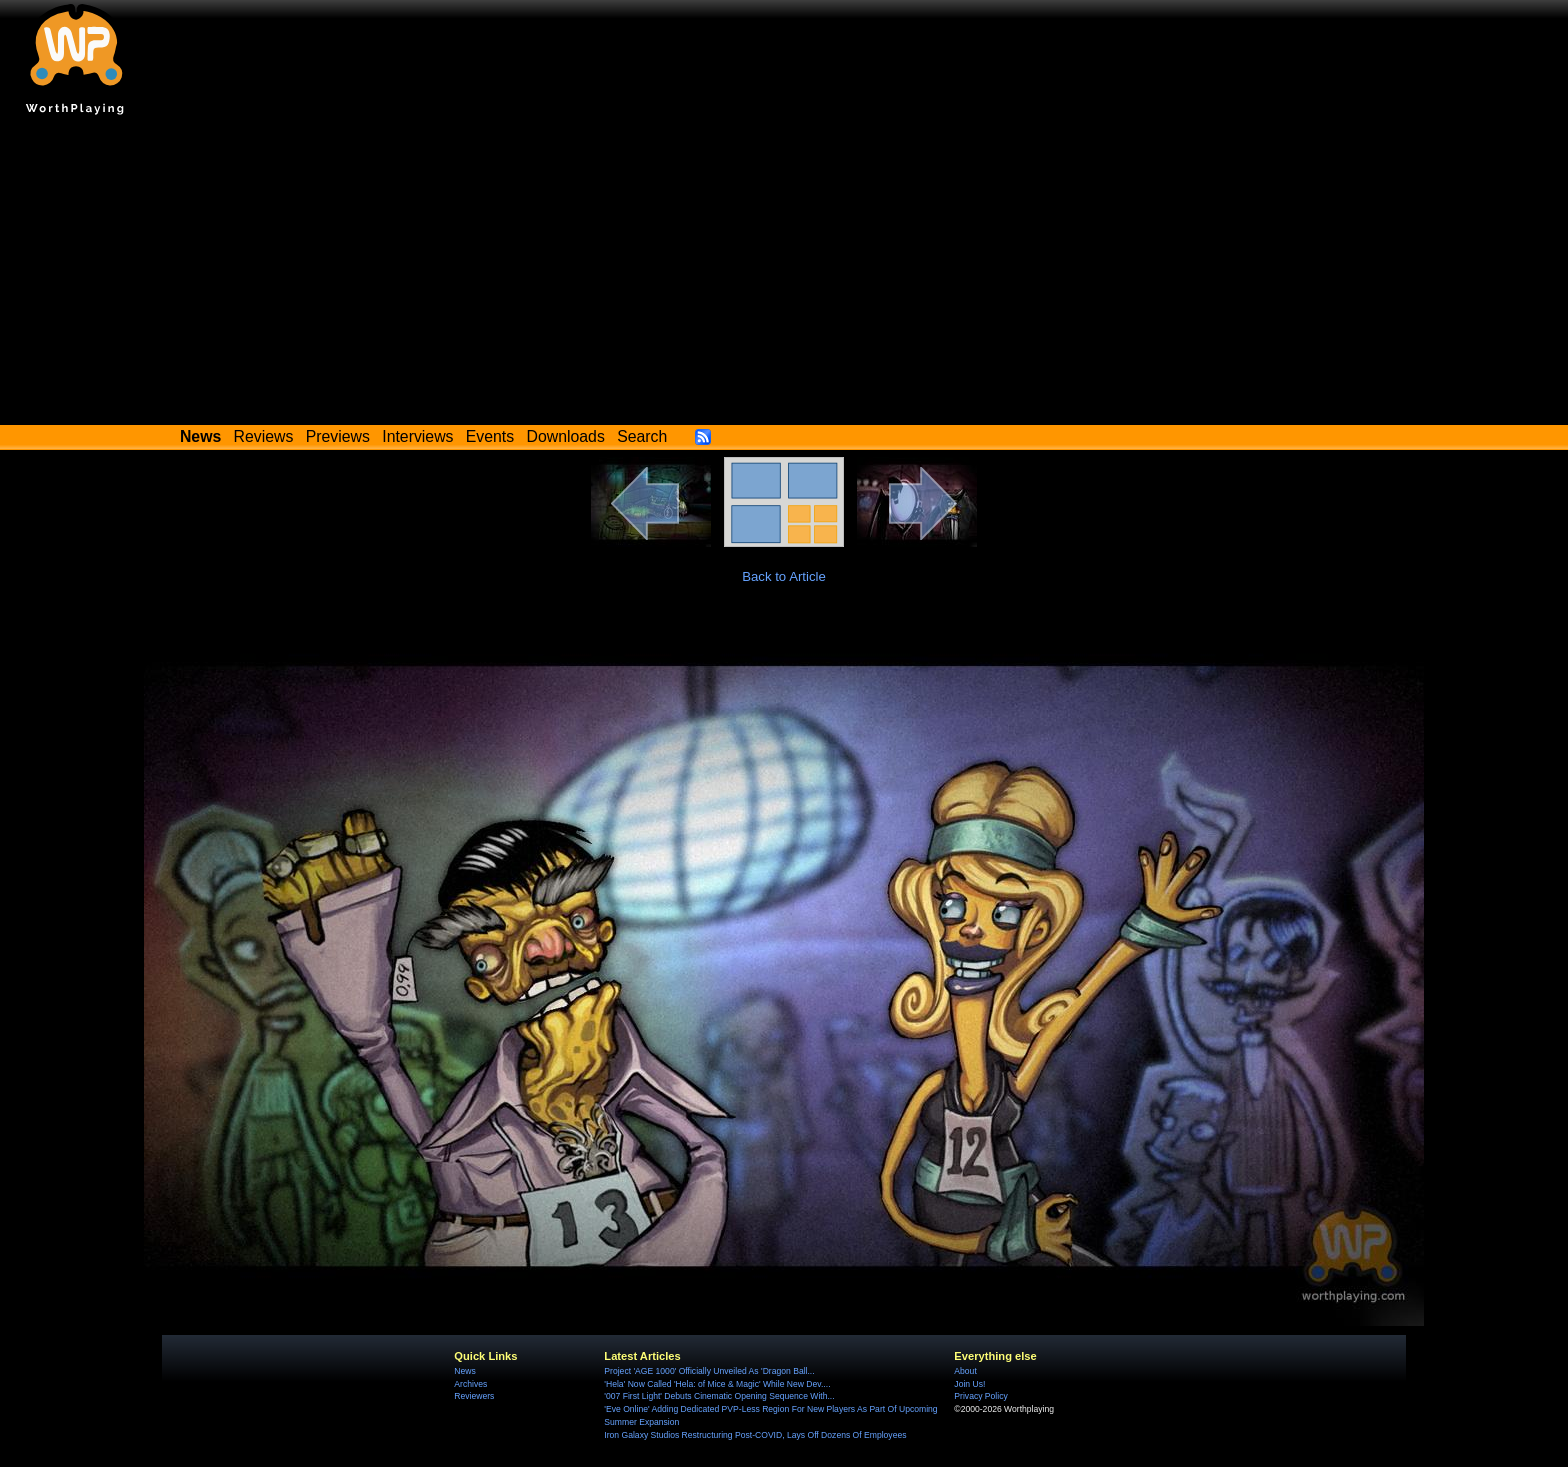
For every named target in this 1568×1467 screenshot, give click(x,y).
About (965, 1371)
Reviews (264, 436)
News (464, 1371)
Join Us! (969, 1384)
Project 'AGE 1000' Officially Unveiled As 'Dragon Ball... (709, 1371)
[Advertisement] (784, 275)
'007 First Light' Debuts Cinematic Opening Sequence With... (719, 1396)
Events (490, 436)
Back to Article (784, 576)
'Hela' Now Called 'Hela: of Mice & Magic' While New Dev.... (717, 1384)
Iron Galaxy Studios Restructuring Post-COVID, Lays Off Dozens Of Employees (755, 1435)
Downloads (566, 436)
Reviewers (474, 1396)
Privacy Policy (980, 1396)
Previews (338, 436)
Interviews (417, 436)
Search (642, 436)
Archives (470, 1384)
